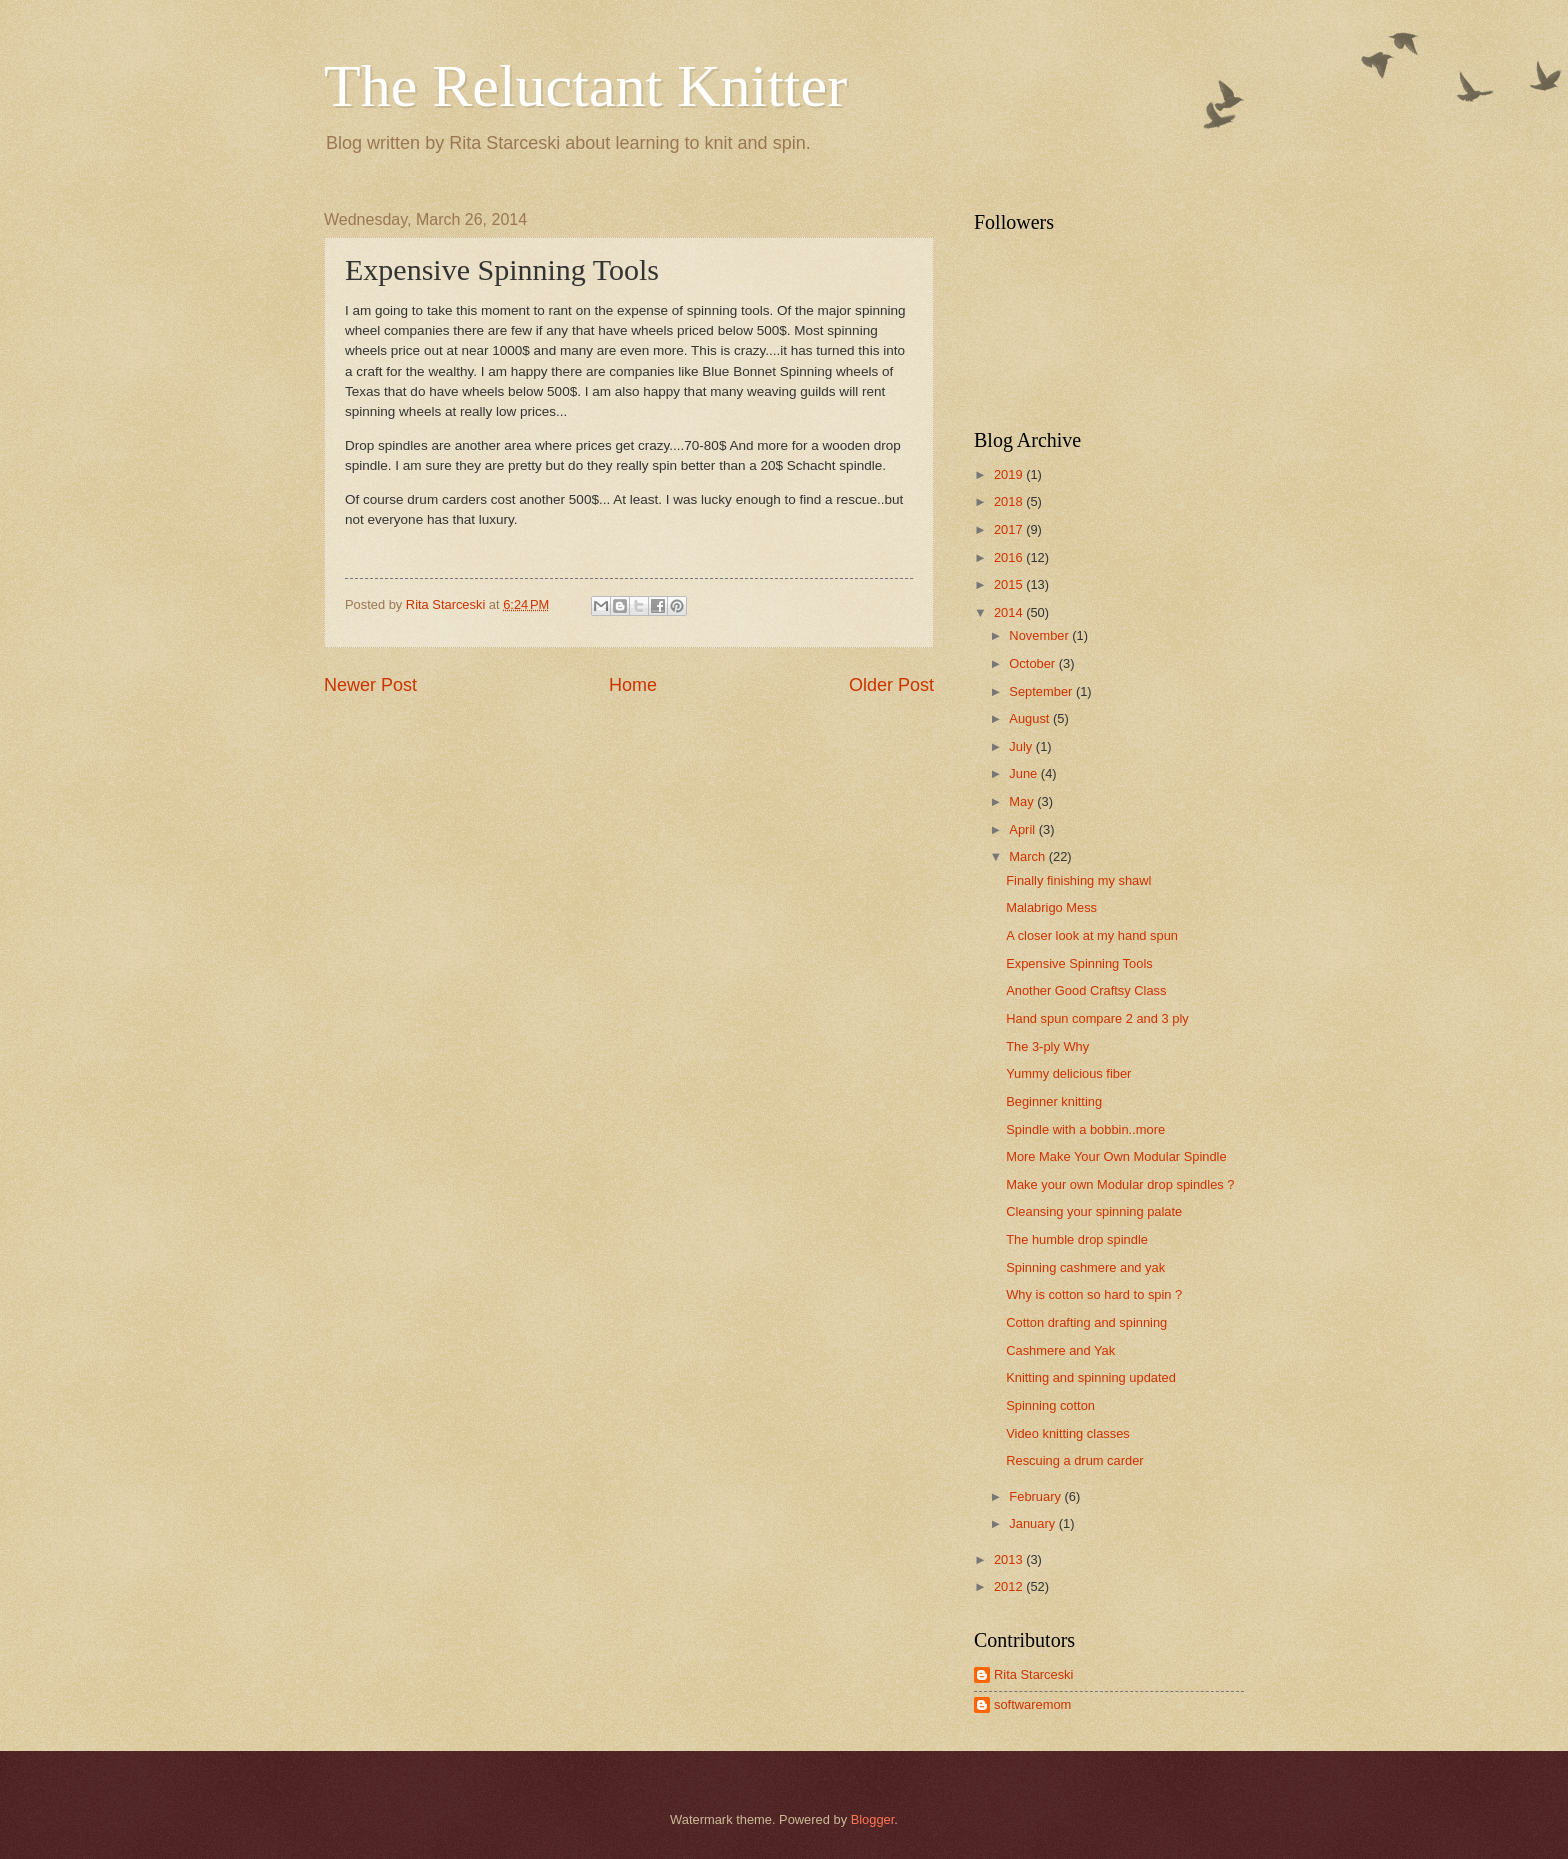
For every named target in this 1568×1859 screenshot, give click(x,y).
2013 (1010, 1559)
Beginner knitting (1054, 1101)
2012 (1010, 1586)
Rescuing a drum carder (1074, 1460)
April (1023, 829)
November (1040, 635)
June (1025, 773)
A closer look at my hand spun (1092, 935)
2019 (1010, 474)
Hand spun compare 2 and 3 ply (1097, 1018)
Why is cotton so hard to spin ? (1094, 1294)
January (1033, 1523)
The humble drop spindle (1077, 1239)
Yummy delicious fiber (1068, 1073)
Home (633, 685)
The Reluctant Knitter (585, 86)
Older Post (891, 685)
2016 (1010, 557)
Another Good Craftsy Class (1086, 990)
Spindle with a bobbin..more (1085, 1129)
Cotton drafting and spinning (1086, 1322)
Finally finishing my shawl (1078, 880)
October (1033, 663)
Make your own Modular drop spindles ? (1120, 1184)
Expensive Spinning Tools (1079, 963)
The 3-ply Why (1047, 1046)
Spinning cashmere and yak (1085, 1267)
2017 (1010, 529)
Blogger (873, 1819)
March (1028, 856)
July (1022, 746)
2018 (1010, 501)
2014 (1010, 612)
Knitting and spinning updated (1091, 1377)
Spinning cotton (1050, 1405)
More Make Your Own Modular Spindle (1116, 1156)
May (1023, 801)
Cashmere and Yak (1060, 1350)
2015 (1010, 584)
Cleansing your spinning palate (1094, 1211)
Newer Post (370, 685)
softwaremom (1032, 1704)
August (1031, 718)
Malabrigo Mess (1051, 907)
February (1036, 1496)
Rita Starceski (1033, 1674)
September (1042, 691)
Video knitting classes (1068, 1433)
